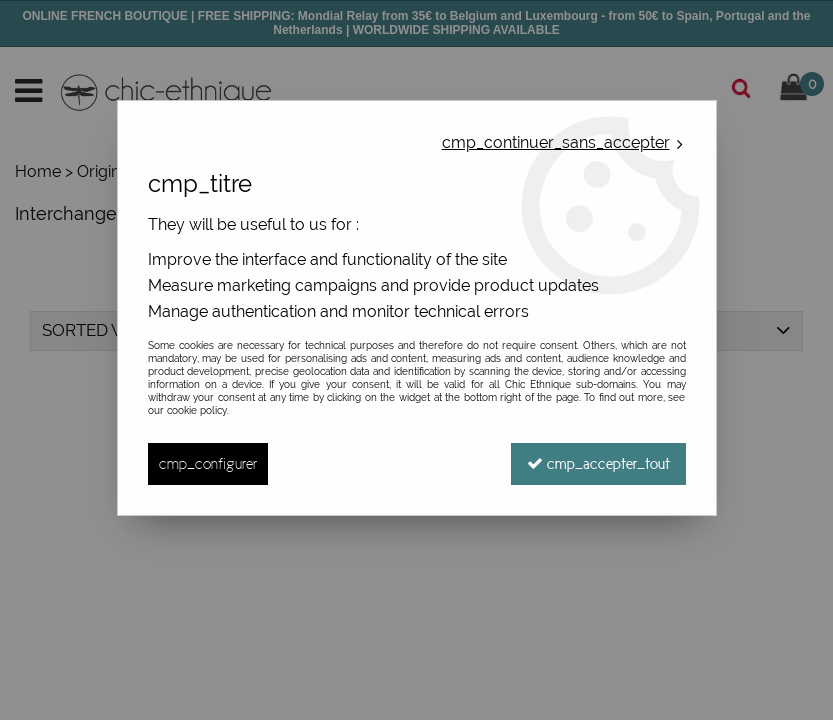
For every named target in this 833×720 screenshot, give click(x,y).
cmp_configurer (208, 463)
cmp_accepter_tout (598, 463)
